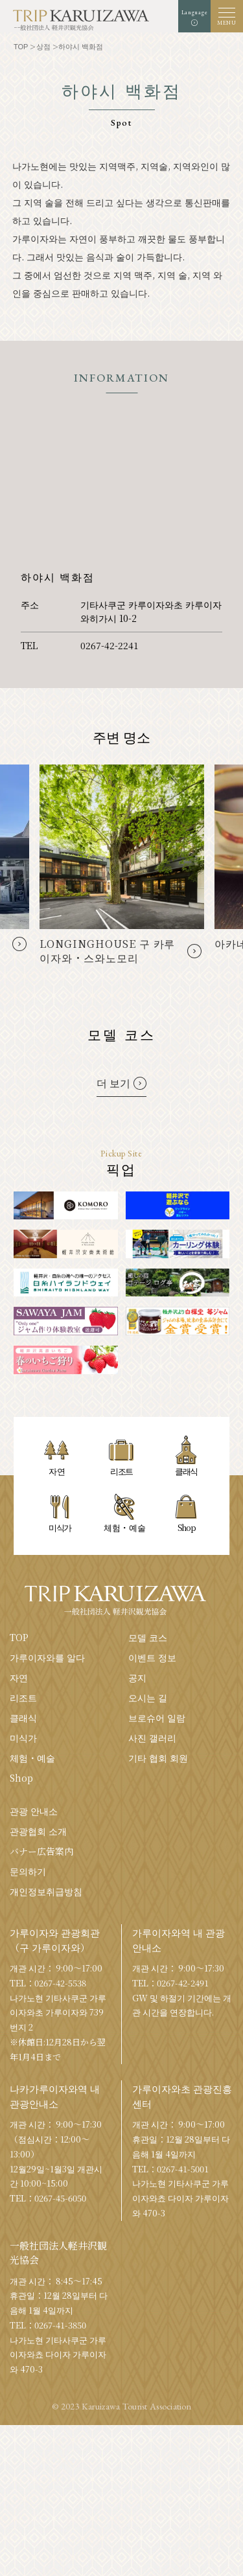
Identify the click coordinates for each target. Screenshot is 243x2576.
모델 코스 (147, 1637)
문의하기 (28, 1871)
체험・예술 (32, 1757)
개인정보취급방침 (46, 1891)
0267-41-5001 (183, 2169)
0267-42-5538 (60, 1983)
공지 (137, 1677)
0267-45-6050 (60, 2198)
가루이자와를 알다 (47, 1657)
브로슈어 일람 (156, 1717)
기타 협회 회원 (158, 1757)
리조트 (23, 1697)
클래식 (23, 1717)
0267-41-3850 (60, 2325)
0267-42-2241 (109, 645)
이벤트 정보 (152, 1657)
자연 (19, 1677)
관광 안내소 (34, 1810)
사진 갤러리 (152, 1737)
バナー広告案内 (41, 1851)
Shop (21, 1777)
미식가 (23, 1737)
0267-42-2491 (183, 1983)
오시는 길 (147, 1697)
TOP (19, 1637)
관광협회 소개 (38, 1830)
